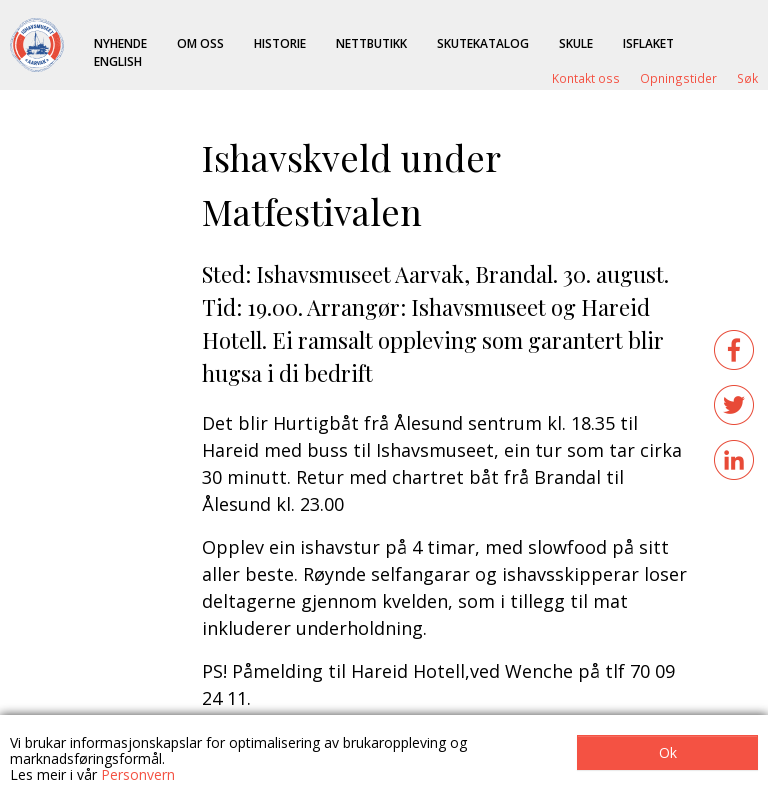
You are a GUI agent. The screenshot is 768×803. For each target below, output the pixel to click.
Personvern (138, 774)
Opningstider (678, 78)
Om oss (200, 43)
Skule (576, 43)
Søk (747, 78)
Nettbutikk (371, 43)
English (118, 61)
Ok (668, 752)
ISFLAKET (648, 43)
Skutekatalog (483, 43)
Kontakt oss (586, 78)
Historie (280, 43)
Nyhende (120, 43)
